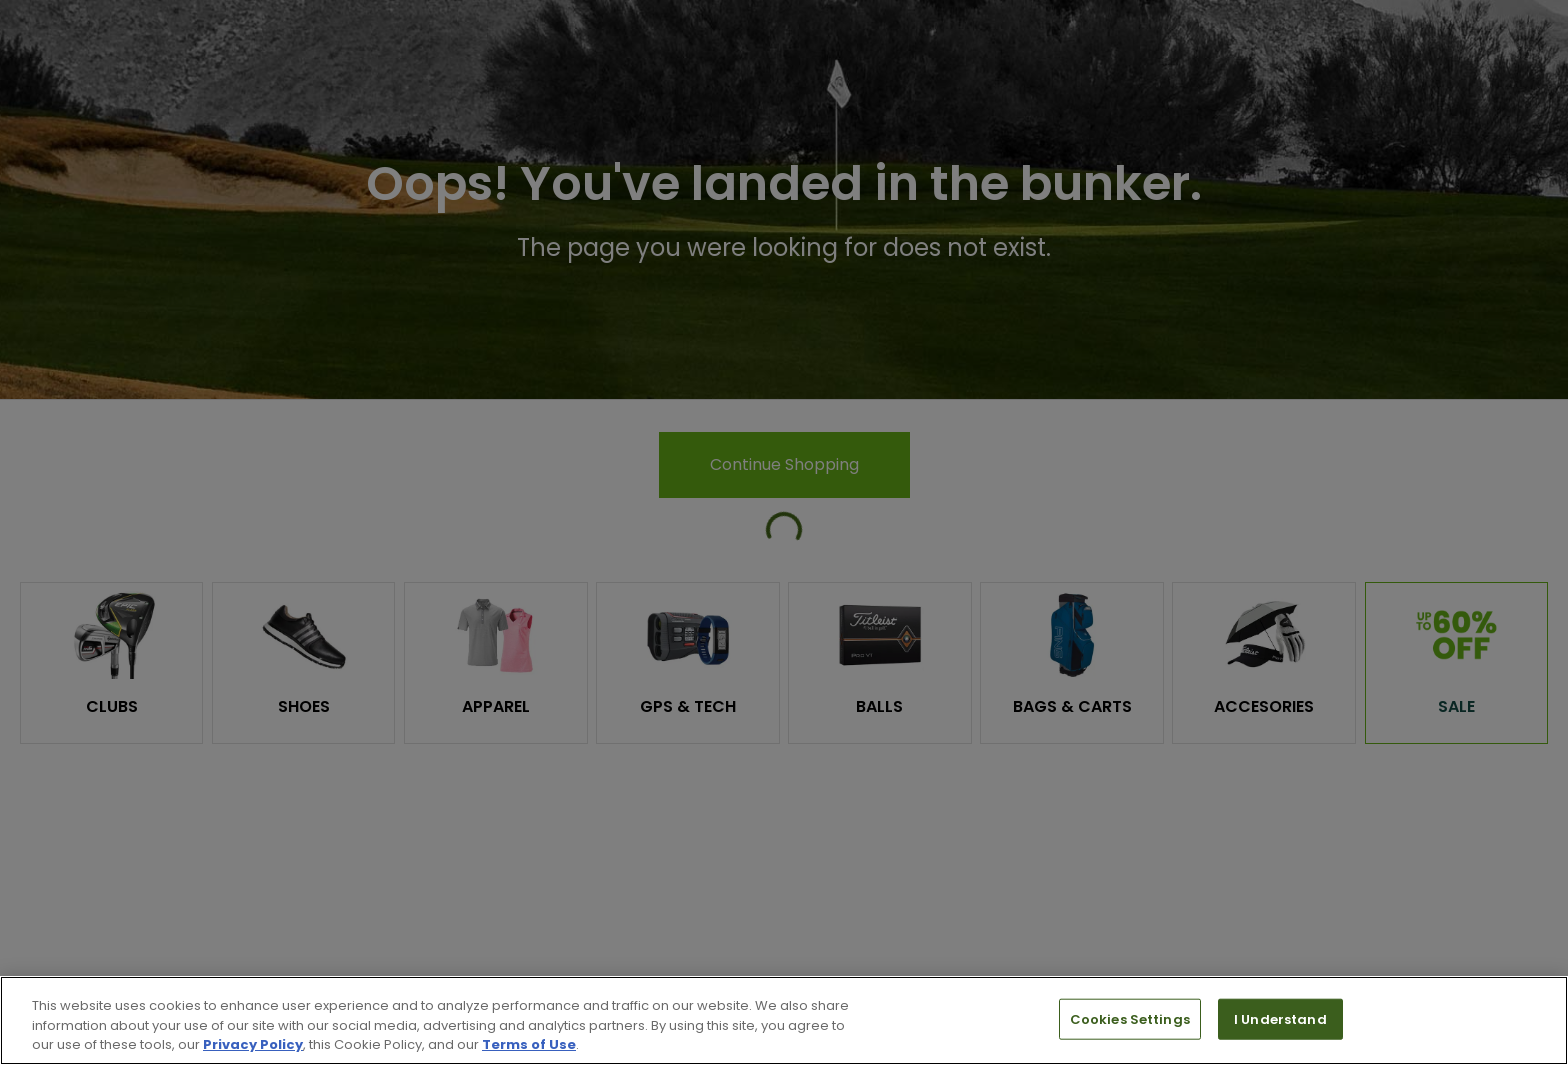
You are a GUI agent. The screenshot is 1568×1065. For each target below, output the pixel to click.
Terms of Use (529, 1044)
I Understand (1280, 1018)
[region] (784, 1020)
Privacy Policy (253, 1044)
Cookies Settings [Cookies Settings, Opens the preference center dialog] (1130, 1018)
